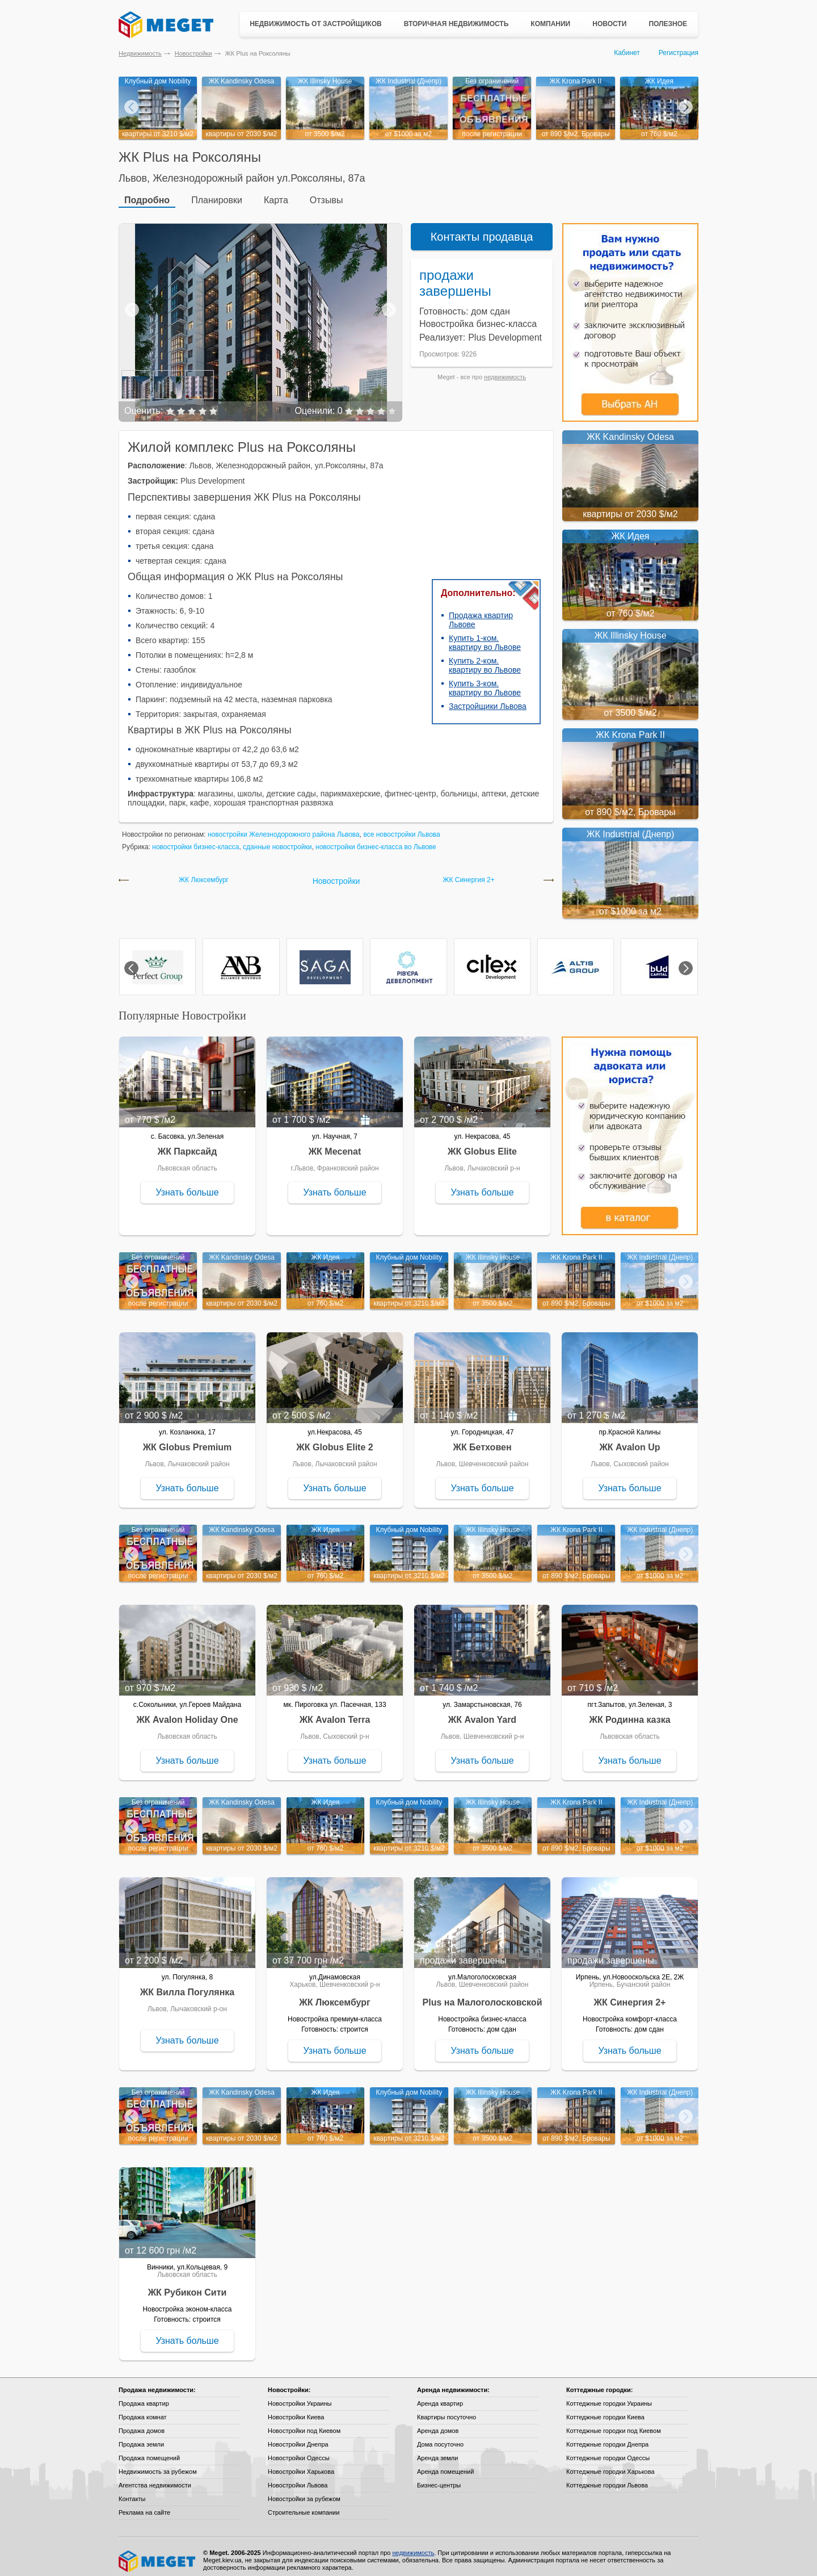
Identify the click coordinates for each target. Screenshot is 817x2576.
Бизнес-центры (439, 2478)
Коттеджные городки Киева (605, 2410)
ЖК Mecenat (335, 1144)
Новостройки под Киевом (304, 2423)
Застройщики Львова (488, 699)
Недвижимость (140, 53)
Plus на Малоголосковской (482, 1995)
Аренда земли (437, 2451)
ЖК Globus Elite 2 (334, 1440)
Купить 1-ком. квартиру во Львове (485, 636)
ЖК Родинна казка (629, 1713)
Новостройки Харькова (301, 2464)
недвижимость (505, 370)
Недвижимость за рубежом (158, 2464)
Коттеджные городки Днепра (607, 2437)
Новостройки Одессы (299, 2451)
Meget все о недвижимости (158, 2554)
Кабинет (627, 53)
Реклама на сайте (144, 2505)
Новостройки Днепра (298, 2437)
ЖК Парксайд (187, 1144)
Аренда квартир (440, 2396)
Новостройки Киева (296, 2410)
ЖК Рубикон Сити (187, 2285)
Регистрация (678, 53)
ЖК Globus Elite (482, 1144)
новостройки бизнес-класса (195, 840)
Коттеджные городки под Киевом (613, 2423)
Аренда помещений (445, 2464)
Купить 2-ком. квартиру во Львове (485, 658)
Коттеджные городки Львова (607, 2478)
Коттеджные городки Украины (609, 2396)
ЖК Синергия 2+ (468, 873)
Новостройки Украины (300, 2396)
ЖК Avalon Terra (335, 1713)
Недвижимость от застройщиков (316, 24)
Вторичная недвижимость (456, 24)
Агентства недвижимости (155, 2478)
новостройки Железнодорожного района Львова (284, 828)
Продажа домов (142, 2423)
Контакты (132, 2492)
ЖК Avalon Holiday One (187, 1713)
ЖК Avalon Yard (482, 1713)
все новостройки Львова (401, 828)
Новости (609, 24)
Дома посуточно (440, 2437)
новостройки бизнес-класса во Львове (375, 840)
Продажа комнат (143, 2410)
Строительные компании (303, 2505)
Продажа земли (141, 2437)
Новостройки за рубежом (304, 2492)
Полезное (667, 24)
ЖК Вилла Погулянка (187, 1985)
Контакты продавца (482, 230)
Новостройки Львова (297, 2478)
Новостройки (193, 53)
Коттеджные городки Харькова (610, 2464)
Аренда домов (437, 2423)
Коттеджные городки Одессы (608, 2451)
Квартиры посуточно (446, 2410)
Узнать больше (186, 1185)
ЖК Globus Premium (187, 1440)
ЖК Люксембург (204, 873)
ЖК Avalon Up (629, 1440)
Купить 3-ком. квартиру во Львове (485, 681)
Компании (550, 24)
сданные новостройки (277, 840)
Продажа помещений (149, 2451)
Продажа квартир (144, 2396)
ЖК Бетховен (482, 1440)
